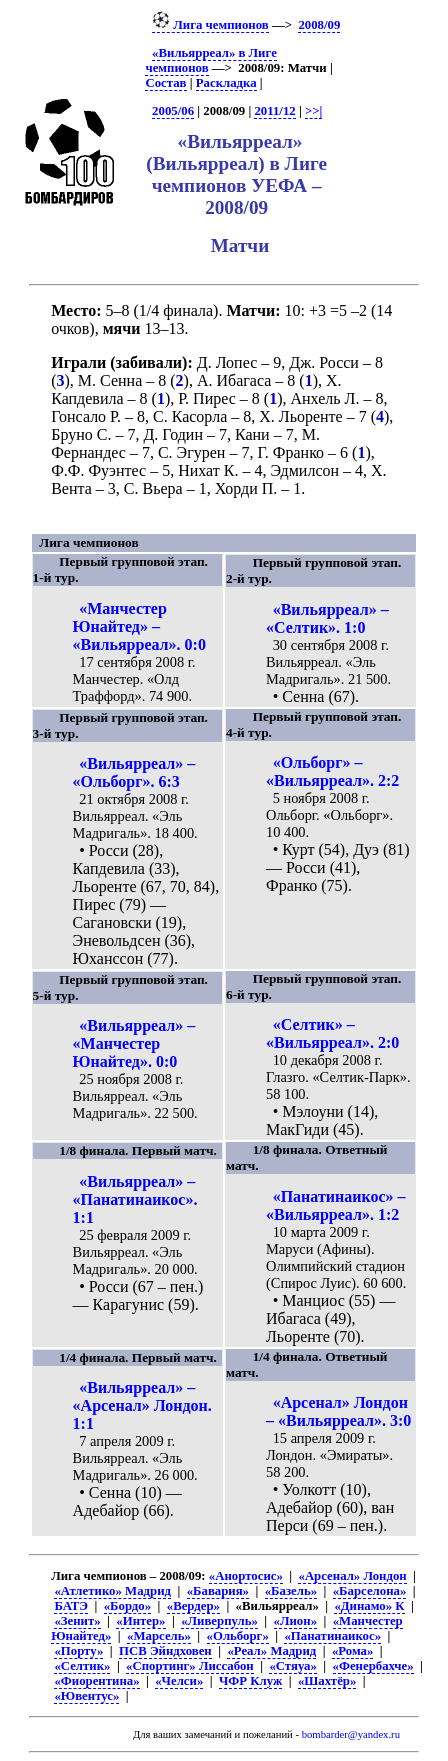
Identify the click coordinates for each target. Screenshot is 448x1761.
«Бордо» (127, 1606)
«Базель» (291, 1591)
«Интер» (140, 1621)
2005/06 (173, 111)
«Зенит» (77, 1621)
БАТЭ (71, 1606)
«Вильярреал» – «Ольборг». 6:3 (134, 772)
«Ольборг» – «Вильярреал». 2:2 (332, 771)
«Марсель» (159, 1636)
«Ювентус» (86, 1696)
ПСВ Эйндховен (165, 1651)
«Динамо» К (369, 1606)
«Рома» (352, 1651)
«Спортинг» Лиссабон (190, 1666)
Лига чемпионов (210, 25)
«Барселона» (370, 1591)
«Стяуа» (293, 1666)
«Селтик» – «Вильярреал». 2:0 (332, 1033)
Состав (165, 83)
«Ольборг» (238, 1636)
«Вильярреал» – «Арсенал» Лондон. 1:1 (142, 1405)
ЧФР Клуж (250, 1681)
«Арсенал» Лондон (352, 1576)
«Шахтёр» (327, 1681)
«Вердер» (193, 1606)
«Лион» (295, 1621)
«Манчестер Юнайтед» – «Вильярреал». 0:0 (139, 626)
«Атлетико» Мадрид (112, 1591)
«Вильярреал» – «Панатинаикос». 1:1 (135, 1199)
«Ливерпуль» (219, 1621)
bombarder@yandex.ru (351, 1734)
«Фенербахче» (373, 1666)
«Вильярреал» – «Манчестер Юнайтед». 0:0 (134, 1043)
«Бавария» (218, 1591)
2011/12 (274, 111)
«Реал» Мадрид (271, 1651)
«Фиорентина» (96, 1681)
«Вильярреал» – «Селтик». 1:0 (327, 618)
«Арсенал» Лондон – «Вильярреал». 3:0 (338, 1411)
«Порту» (78, 1651)
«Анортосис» (246, 1576)
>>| (313, 111)
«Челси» (179, 1681)
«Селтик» (82, 1666)
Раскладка (226, 83)
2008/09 (319, 25)
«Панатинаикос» (332, 1636)
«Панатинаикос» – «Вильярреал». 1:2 (336, 1205)
